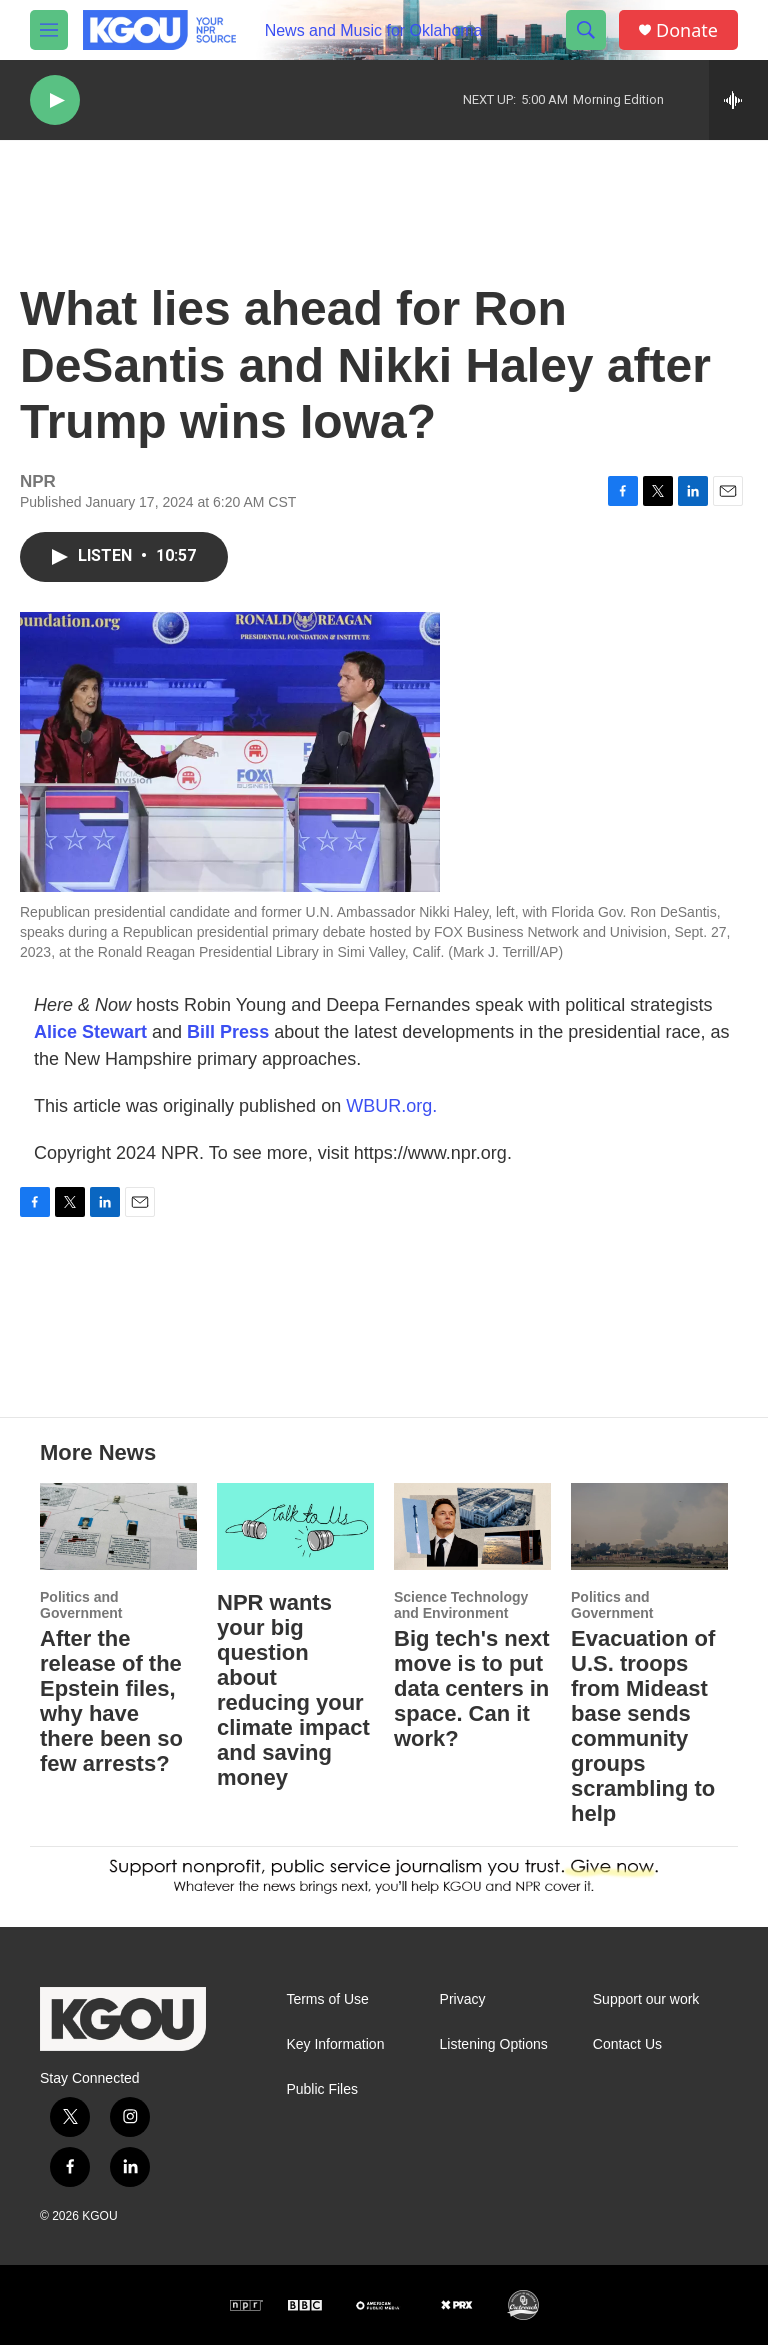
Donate (687, 30)
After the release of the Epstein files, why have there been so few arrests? (111, 1701)
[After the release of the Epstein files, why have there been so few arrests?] (118, 1526)
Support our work (646, 1999)
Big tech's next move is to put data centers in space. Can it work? (472, 1688)
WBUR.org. (391, 1106)
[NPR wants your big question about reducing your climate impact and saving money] (295, 1526)
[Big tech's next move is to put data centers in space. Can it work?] (472, 1526)
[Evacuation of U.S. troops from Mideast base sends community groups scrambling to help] (649, 1526)
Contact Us (627, 2044)
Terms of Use (327, 1999)
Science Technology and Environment (461, 1605)
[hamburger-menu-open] (49, 30)
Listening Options (494, 2044)
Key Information (335, 2044)
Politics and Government (81, 1605)
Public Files (322, 2089)
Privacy (463, 1999)
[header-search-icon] (586, 30)
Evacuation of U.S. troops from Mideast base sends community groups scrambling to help (643, 1726)
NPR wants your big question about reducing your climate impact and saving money (293, 1690)
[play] (55, 100)
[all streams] (738, 100)
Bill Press (228, 1032)
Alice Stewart (90, 1032)
